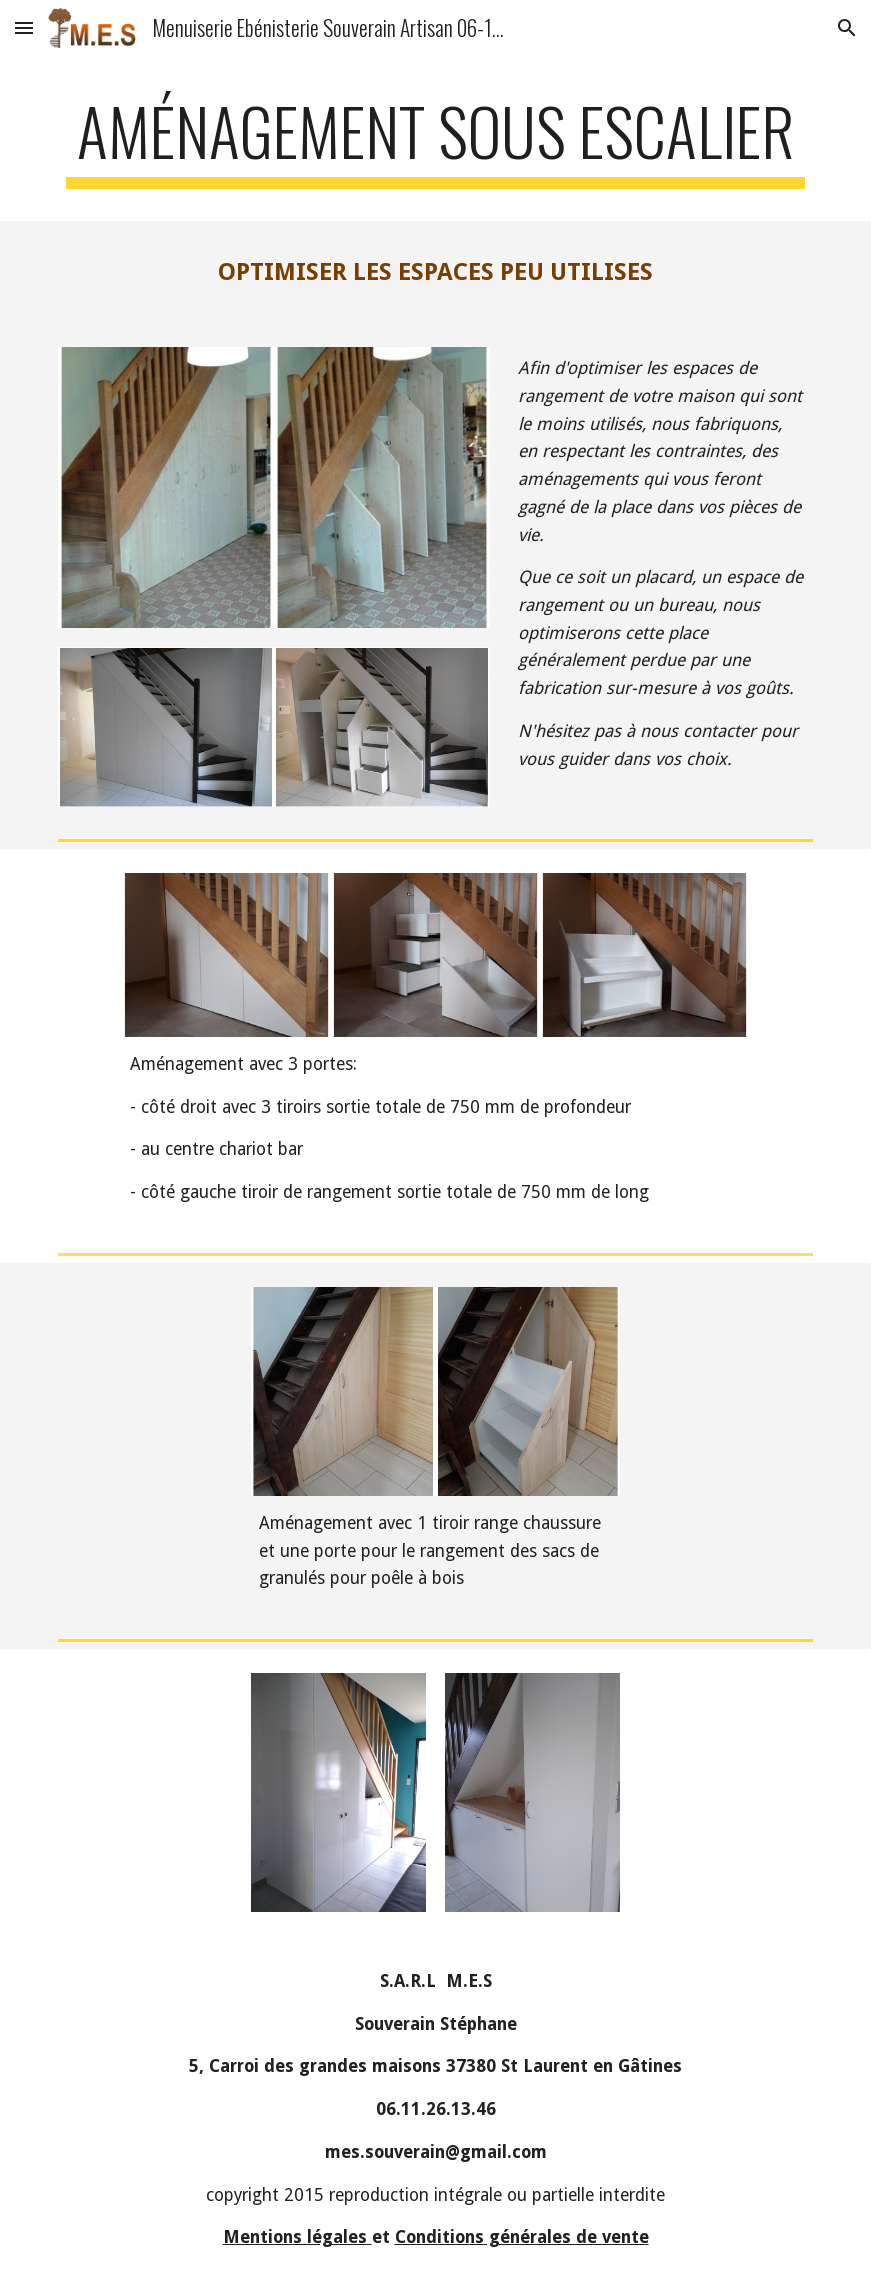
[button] (24, 27)
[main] (436, 140)
